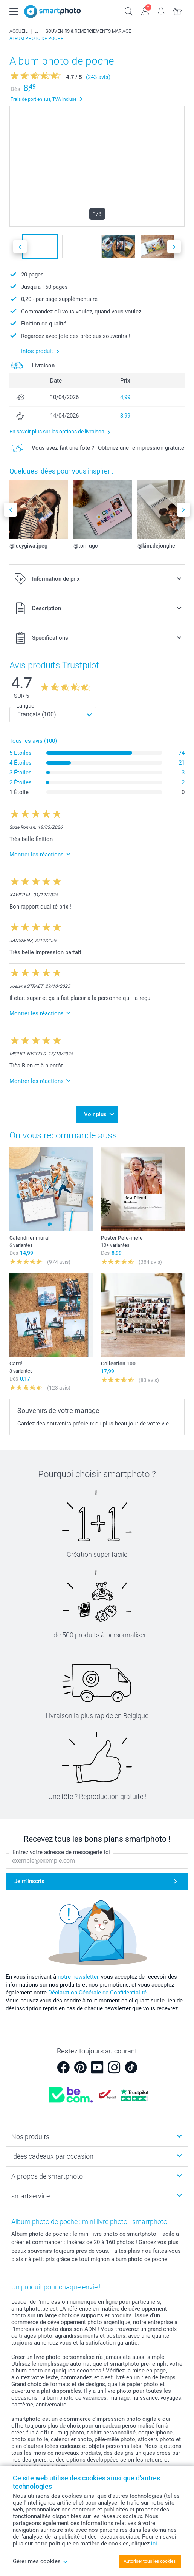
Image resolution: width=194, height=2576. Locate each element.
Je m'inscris (29, 1881)
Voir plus (95, 1114)
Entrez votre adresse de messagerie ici (61, 1852)
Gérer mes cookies (40, 2561)
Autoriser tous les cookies (150, 2561)
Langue (25, 705)
